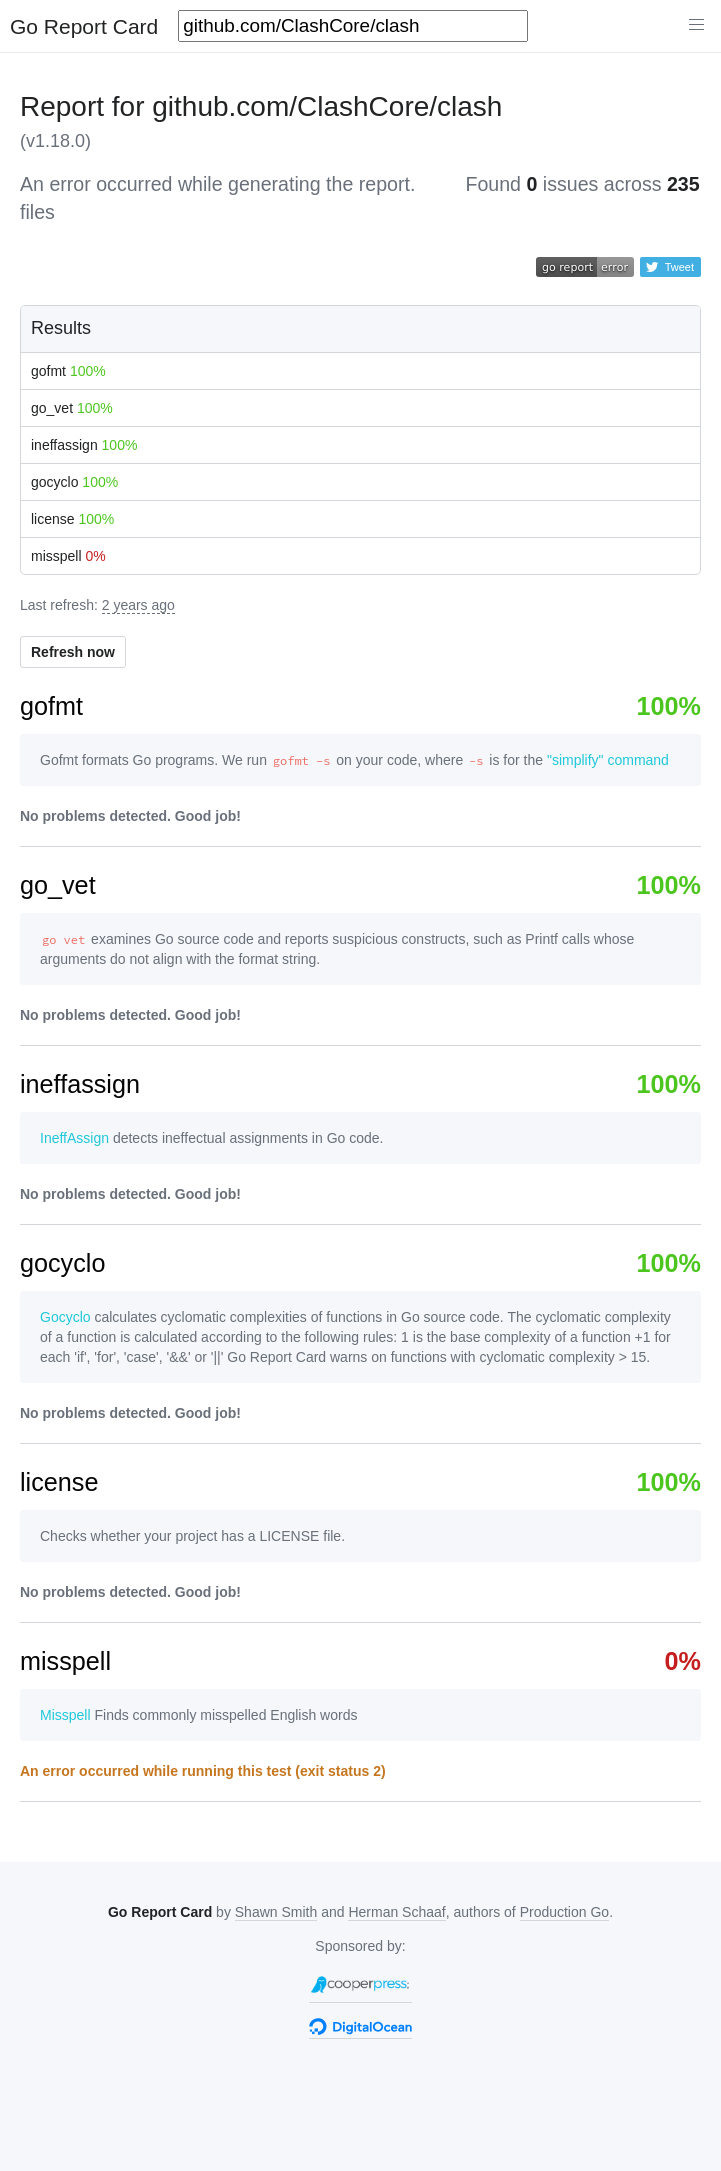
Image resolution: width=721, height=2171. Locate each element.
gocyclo (74, 482)
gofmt (68, 371)
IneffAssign (74, 1138)
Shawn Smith (276, 1912)
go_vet (72, 408)
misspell (68, 556)
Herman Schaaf (396, 1912)
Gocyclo (65, 1317)
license (72, 519)
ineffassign (84, 445)
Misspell (65, 1715)
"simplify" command (608, 760)
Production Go (565, 1912)
